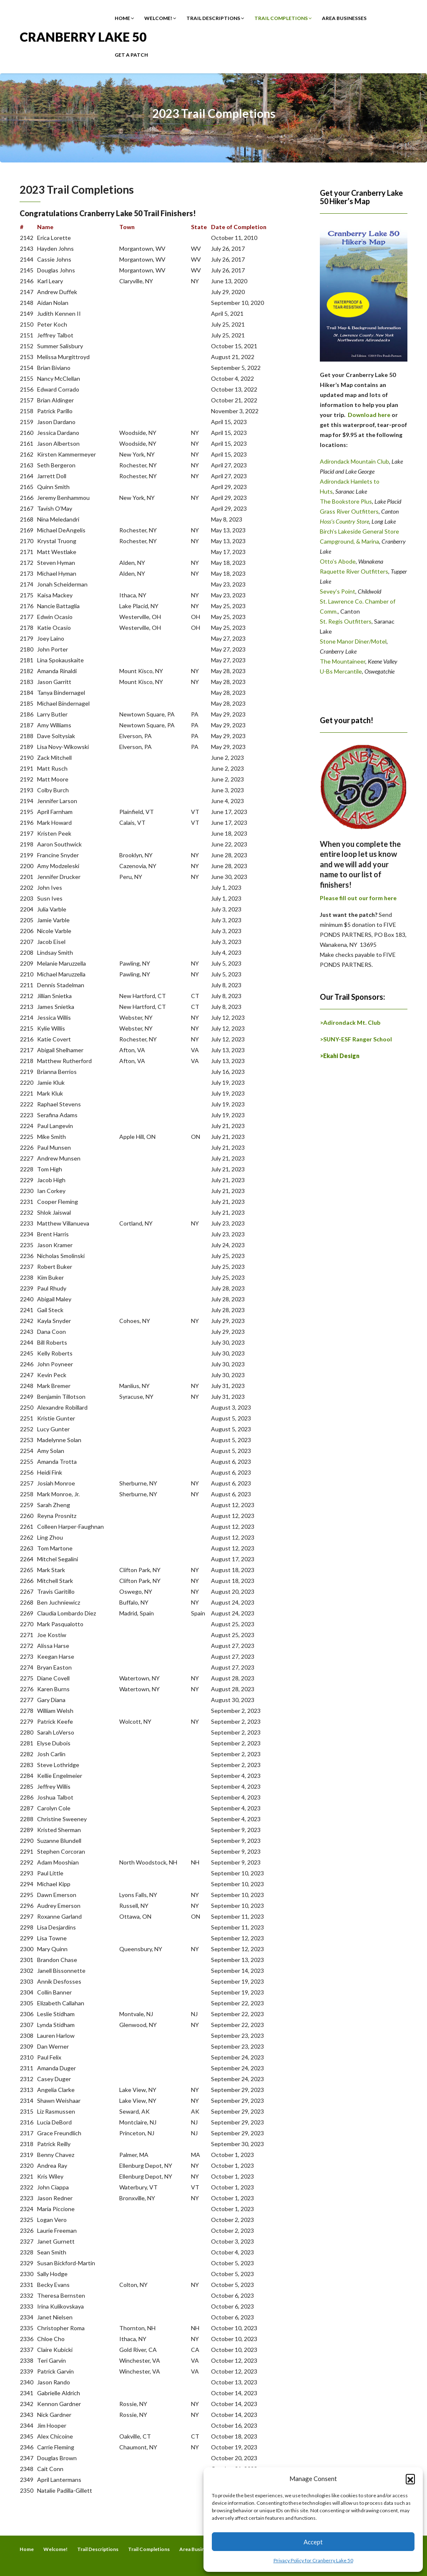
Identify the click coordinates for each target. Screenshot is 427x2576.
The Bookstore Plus (346, 501)
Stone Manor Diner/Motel (353, 641)
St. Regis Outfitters (346, 621)
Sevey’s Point (337, 591)
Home (124, 18)
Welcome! (160, 18)
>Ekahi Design (339, 1055)
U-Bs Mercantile (341, 671)
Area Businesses (344, 18)
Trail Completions (283, 18)
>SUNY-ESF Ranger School (356, 1039)
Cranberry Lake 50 (83, 36)
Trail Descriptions (215, 18)
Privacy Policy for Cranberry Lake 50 (313, 2560)
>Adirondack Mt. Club (350, 1022)
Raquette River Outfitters (354, 571)
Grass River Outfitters (349, 511)
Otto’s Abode (338, 561)
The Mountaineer (342, 661)
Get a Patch (131, 55)
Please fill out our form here (358, 897)
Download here (369, 414)
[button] (410, 2478)
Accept (313, 2542)
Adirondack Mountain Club (354, 461)
